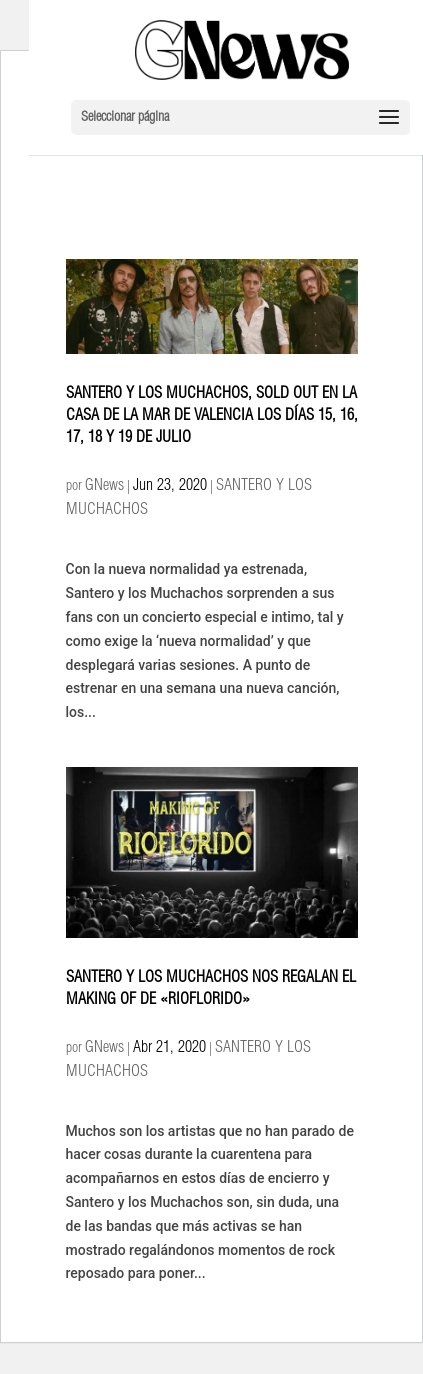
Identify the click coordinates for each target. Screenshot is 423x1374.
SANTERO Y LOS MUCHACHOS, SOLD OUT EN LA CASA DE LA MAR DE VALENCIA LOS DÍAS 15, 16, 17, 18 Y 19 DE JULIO (212, 417)
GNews (104, 487)
